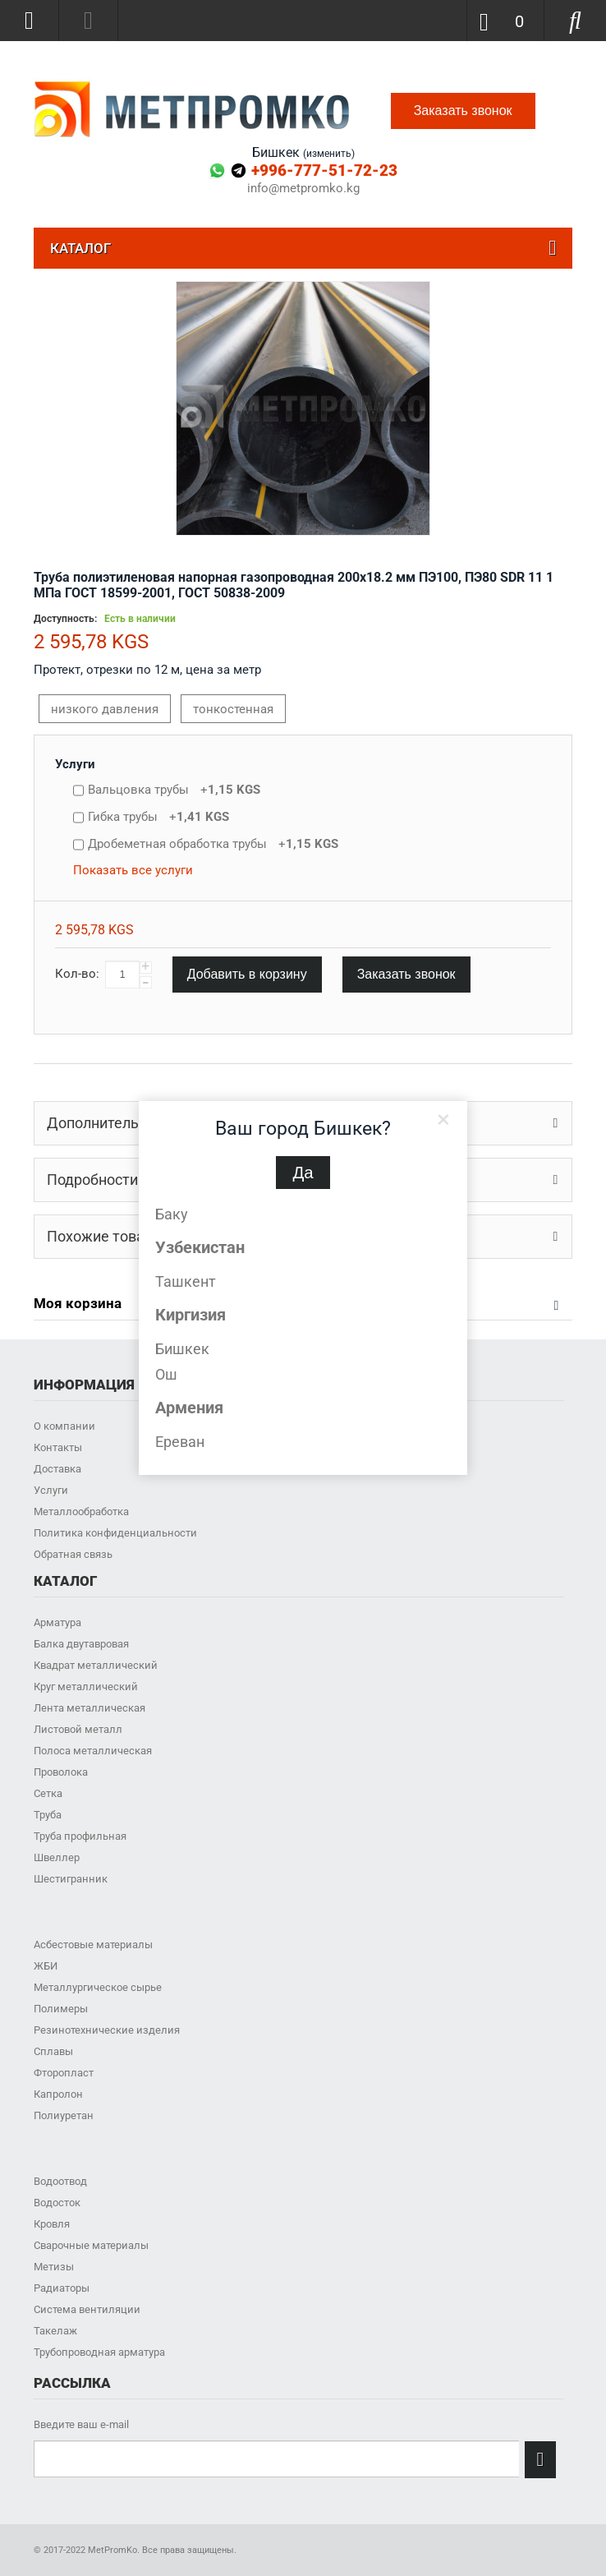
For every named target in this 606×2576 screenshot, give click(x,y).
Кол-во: (77, 973)
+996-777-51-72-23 (324, 170)
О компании (64, 1426)
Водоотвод (60, 2181)
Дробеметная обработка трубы (213, 843)
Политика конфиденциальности (115, 1533)
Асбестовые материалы (93, 1944)
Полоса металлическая (93, 1750)
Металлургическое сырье (98, 1987)
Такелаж (55, 2330)
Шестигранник (71, 1878)
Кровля (52, 2224)
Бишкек (182, 1348)
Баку (171, 1214)
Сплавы (53, 2051)
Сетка (48, 1793)
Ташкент (185, 1281)
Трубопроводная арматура (99, 2352)
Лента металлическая (89, 1708)
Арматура (57, 1622)
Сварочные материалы (91, 2245)
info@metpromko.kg (303, 188)
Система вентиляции (87, 2309)
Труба (48, 1814)
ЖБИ (45, 1966)
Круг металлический (86, 1686)
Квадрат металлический (96, 1665)
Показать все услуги (133, 870)
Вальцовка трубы (174, 789)
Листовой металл (78, 1729)
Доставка (57, 1468)
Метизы (54, 2266)
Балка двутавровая (81, 1643)
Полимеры (61, 2008)
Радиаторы (62, 2288)
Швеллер (57, 1857)
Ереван (179, 1441)
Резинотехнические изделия (107, 2030)
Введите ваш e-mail (81, 2424)
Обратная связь (73, 1554)
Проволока (61, 1772)
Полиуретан (64, 2115)
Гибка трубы (158, 816)
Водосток (57, 2202)
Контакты (58, 1447)
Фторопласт (64, 2072)
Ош (166, 1374)
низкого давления (104, 709)
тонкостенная (233, 709)
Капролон (58, 2094)
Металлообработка (81, 1511)
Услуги (75, 764)
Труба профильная (80, 1836)
